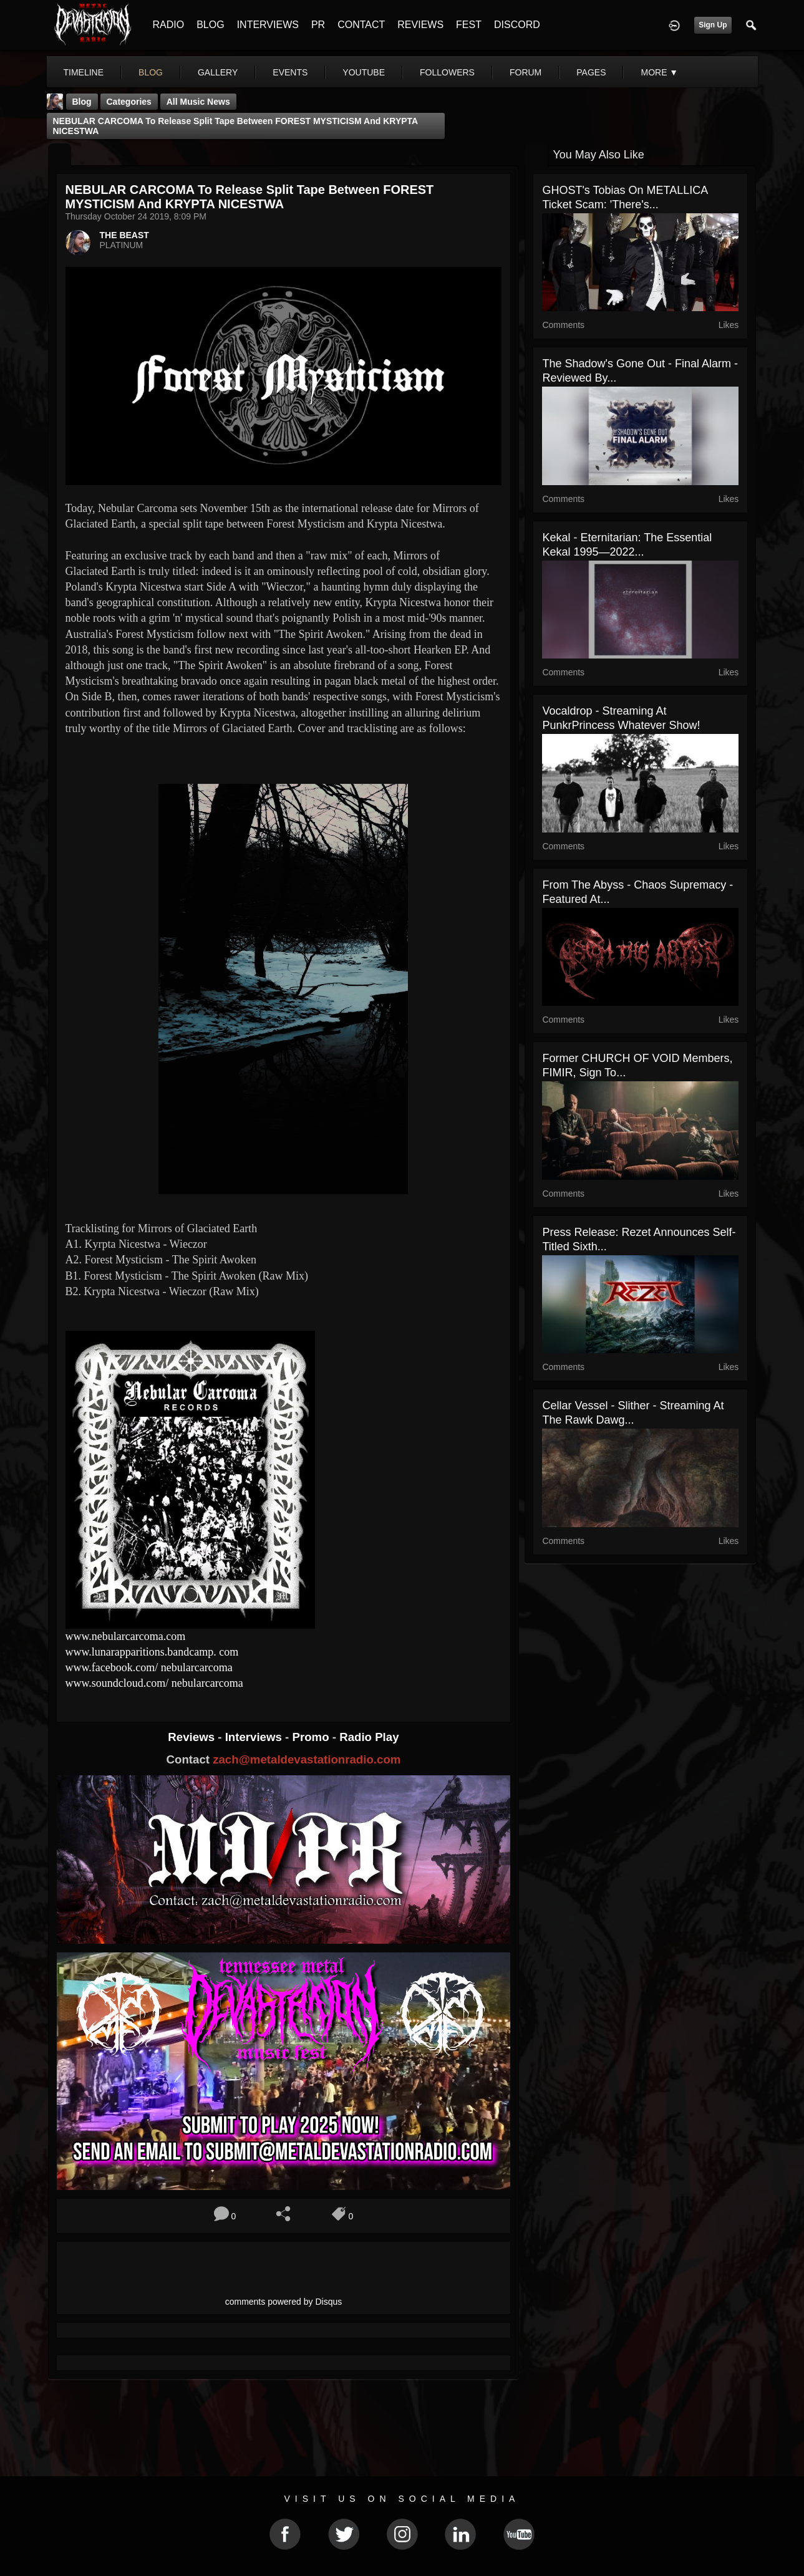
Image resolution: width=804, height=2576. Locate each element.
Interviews (255, 1737)
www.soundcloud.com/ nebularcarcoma (155, 1683)
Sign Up (713, 25)
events (290, 72)
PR (318, 24)
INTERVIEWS (268, 24)
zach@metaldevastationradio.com (306, 1759)
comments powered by (283, 2302)
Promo (312, 1737)
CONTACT (361, 24)
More (659, 72)
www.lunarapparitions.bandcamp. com (152, 1652)
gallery (218, 72)
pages (591, 72)
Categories (129, 102)
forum (525, 72)
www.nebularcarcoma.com (125, 1636)
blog (150, 72)
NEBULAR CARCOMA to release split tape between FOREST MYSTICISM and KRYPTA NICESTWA (236, 126)
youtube (363, 72)
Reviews (193, 1737)
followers (447, 72)
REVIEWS (420, 24)
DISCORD (517, 24)
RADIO (169, 24)
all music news (198, 102)
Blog (82, 102)
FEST (469, 24)
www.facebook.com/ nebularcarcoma (150, 1667)
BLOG (210, 24)
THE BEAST (124, 235)
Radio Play (369, 1737)
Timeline (84, 72)
